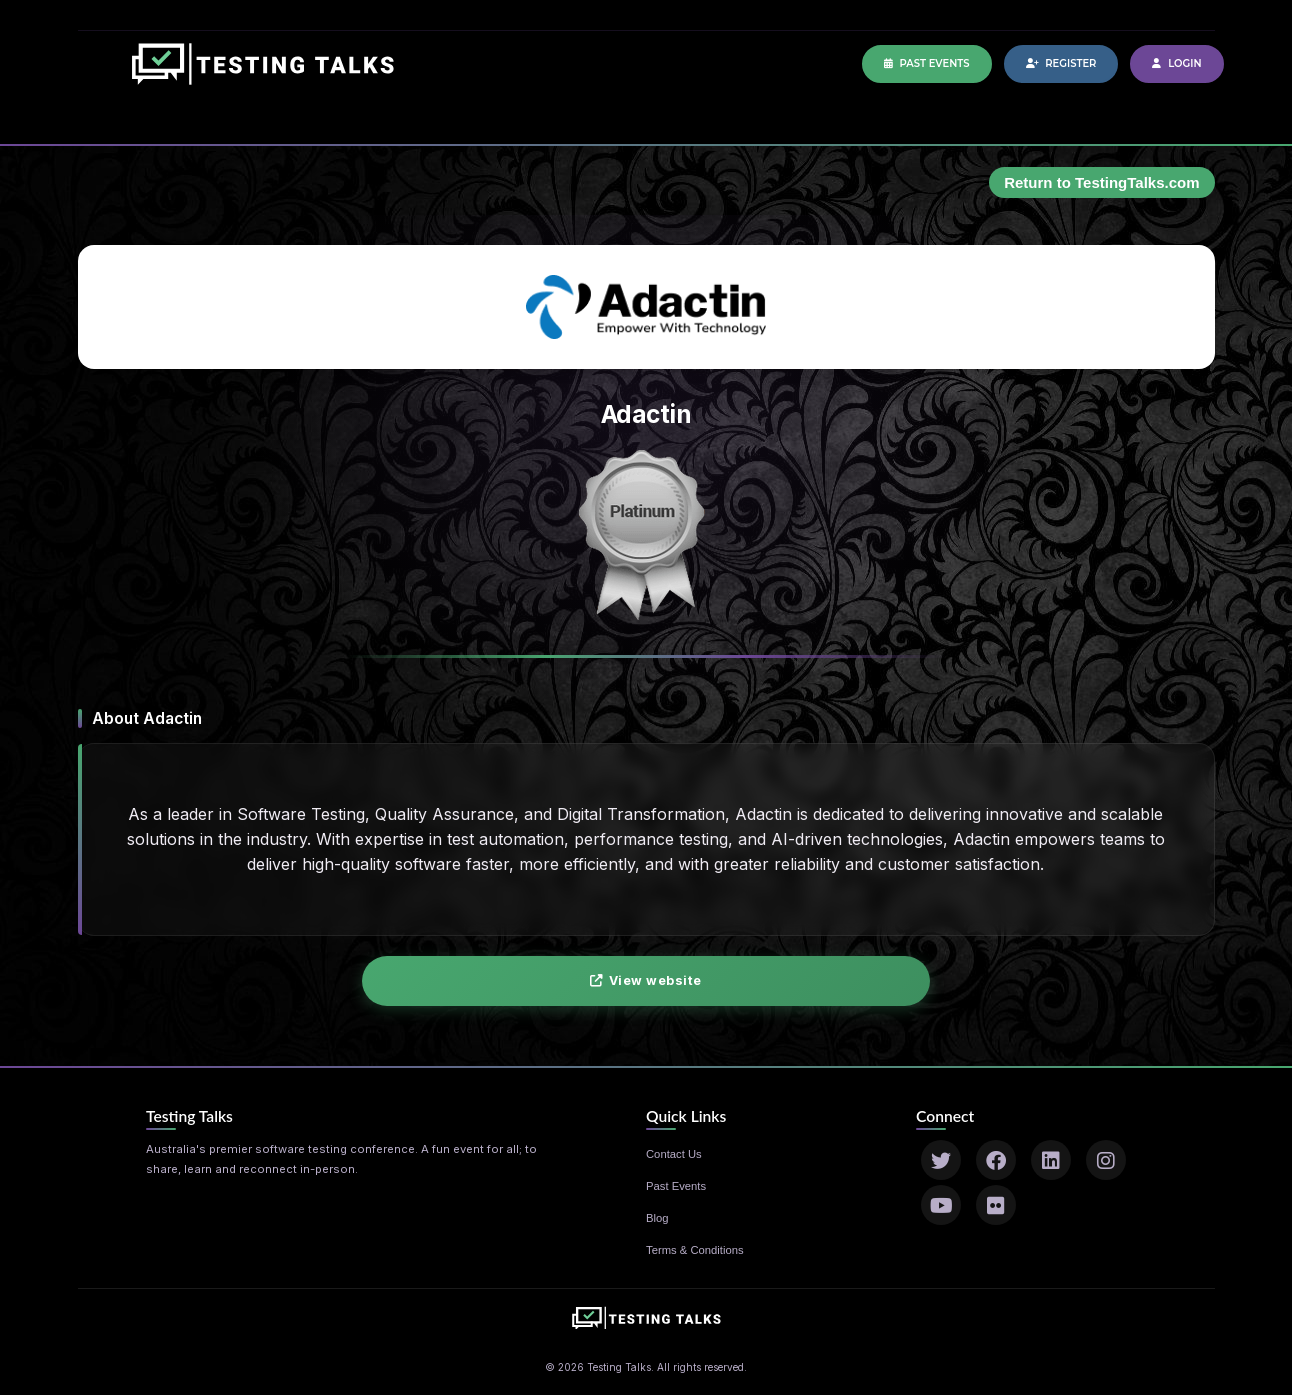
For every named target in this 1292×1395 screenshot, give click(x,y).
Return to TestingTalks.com (1101, 182)
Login (1176, 63)
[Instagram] (1106, 1160)
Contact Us (674, 1154)
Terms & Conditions (695, 1250)
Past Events (927, 63)
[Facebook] (996, 1160)
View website (646, 980)
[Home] (263, 74)
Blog (657, 1218)
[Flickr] (996, 1205)
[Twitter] (941, 1160)
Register (1061, 63)
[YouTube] (941, 1205)
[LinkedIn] (1051, 1160)
